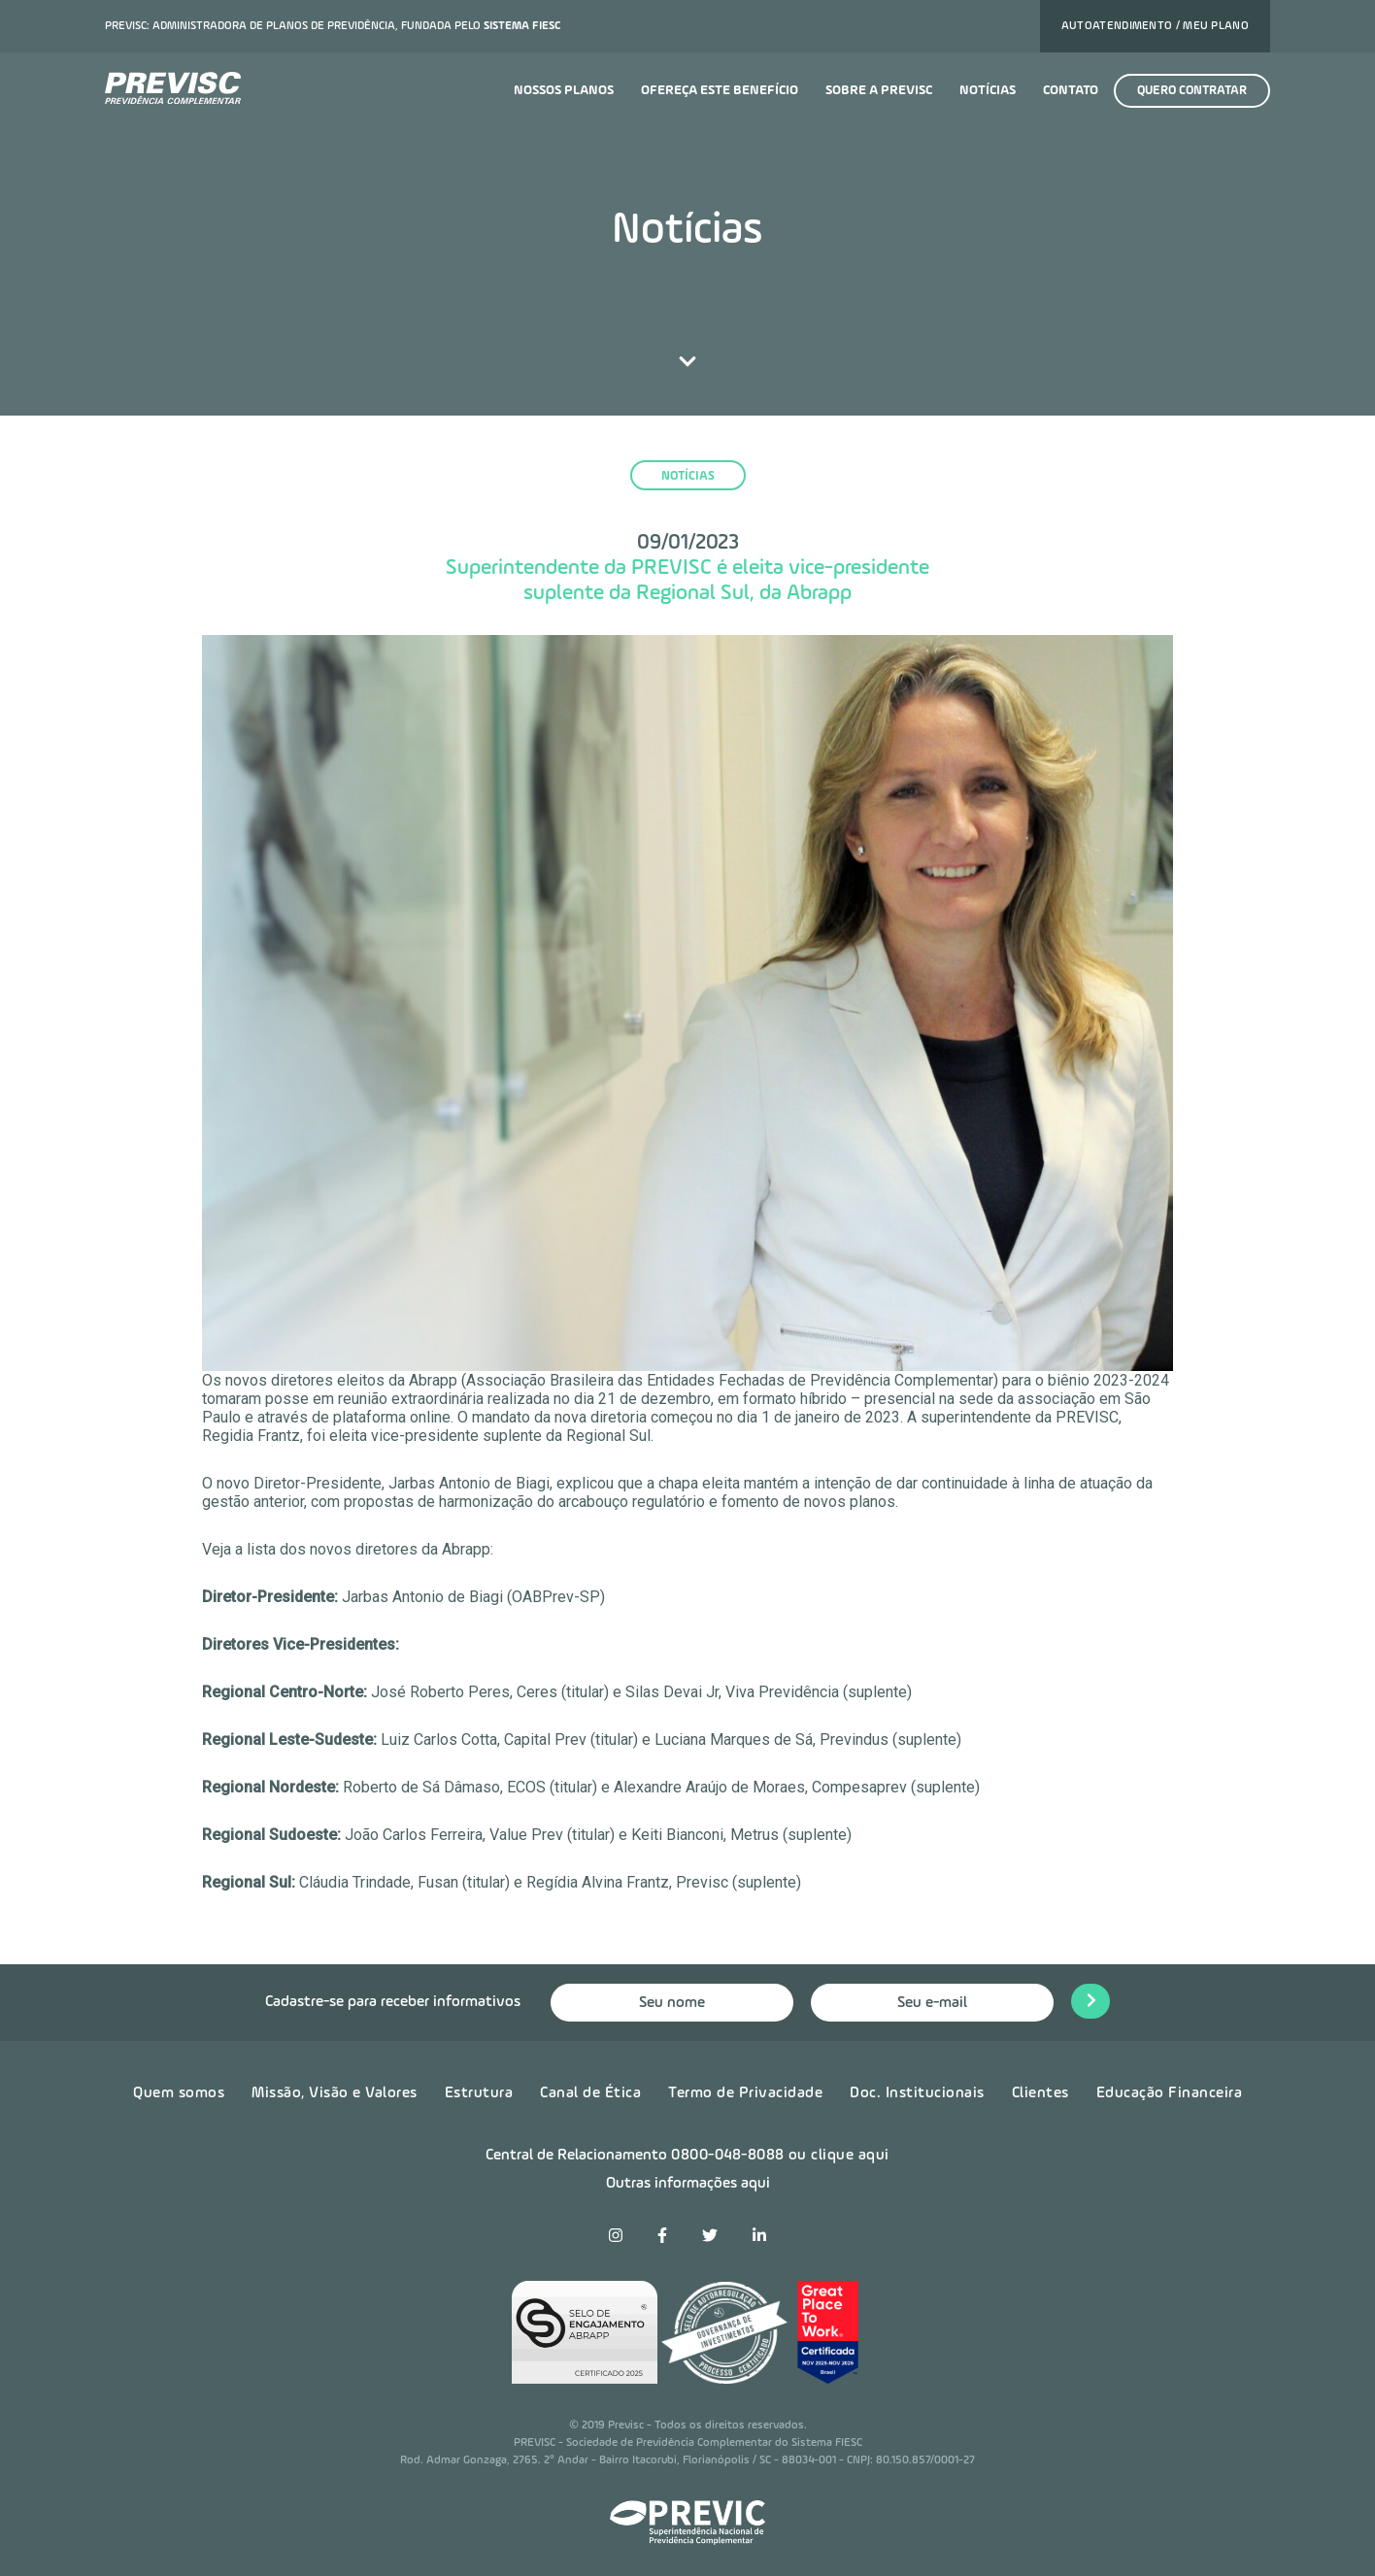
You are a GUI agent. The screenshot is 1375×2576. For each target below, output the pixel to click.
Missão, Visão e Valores (335, 2093)
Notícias (987, 90)
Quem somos (178, 2093)
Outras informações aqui (688, 2183)
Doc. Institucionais (917, 2093)
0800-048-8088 (728, 2155)
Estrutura (479, 2093)
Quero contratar (1192, 90)
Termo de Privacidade (745, 2093)
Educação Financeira (1169, 2093)
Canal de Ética (590, 2093)
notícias (688, 476)
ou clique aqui (838, 2155)
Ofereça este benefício (719, 90)
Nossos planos (564, 90)
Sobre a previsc (878, 90)
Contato (1070, 90)
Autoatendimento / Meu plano (1155, 26)
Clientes (1040, 2093)
